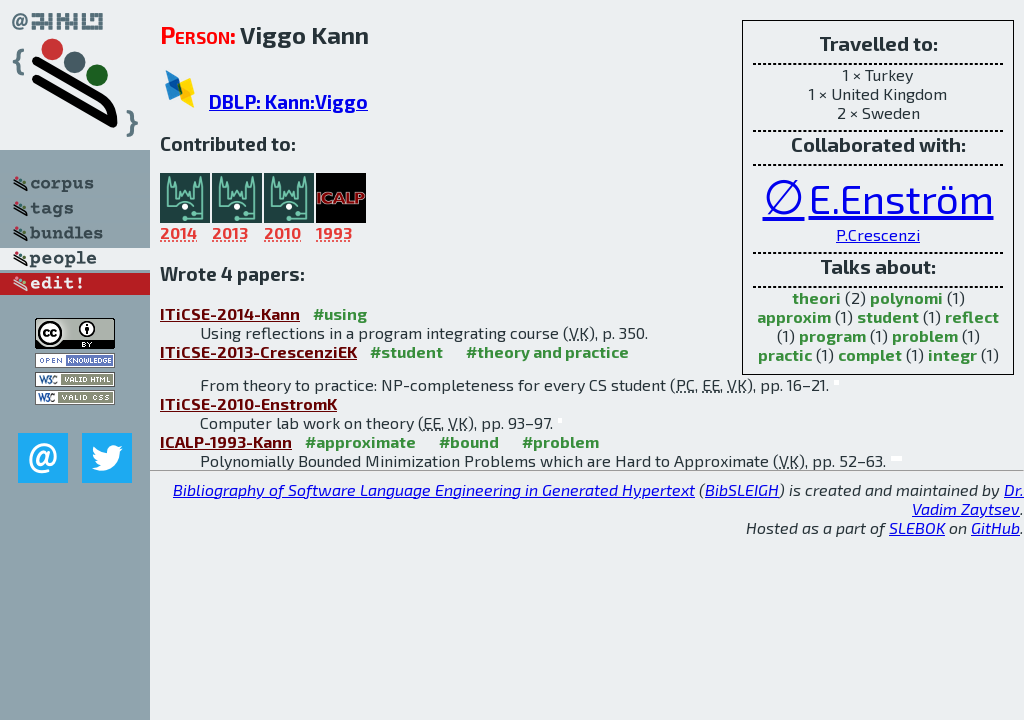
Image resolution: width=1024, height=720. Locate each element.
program (832, 335)
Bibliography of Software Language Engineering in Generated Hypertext (434, 489)
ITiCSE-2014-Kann (230, 313)
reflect (972, 316)
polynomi (906, 297)
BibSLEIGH (742, 489)
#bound (469, 441)
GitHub (995, 527)
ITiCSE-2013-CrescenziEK (258, 351)
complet (870, 354)
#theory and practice (547, 351)
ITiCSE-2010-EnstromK (248, 403)
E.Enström (901, 198)
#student (406, 351)
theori (816, 297)
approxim (794, 316)
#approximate (360, 441)
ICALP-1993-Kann (226, 441)
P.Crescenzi (878, 234)
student (888, 316)
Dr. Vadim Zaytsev (968, 499)
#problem (560, 441)
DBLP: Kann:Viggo (288, 101)
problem (925, 335)
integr (952, 354)
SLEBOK (917, 527)
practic (785, 354)
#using (340, 313)
